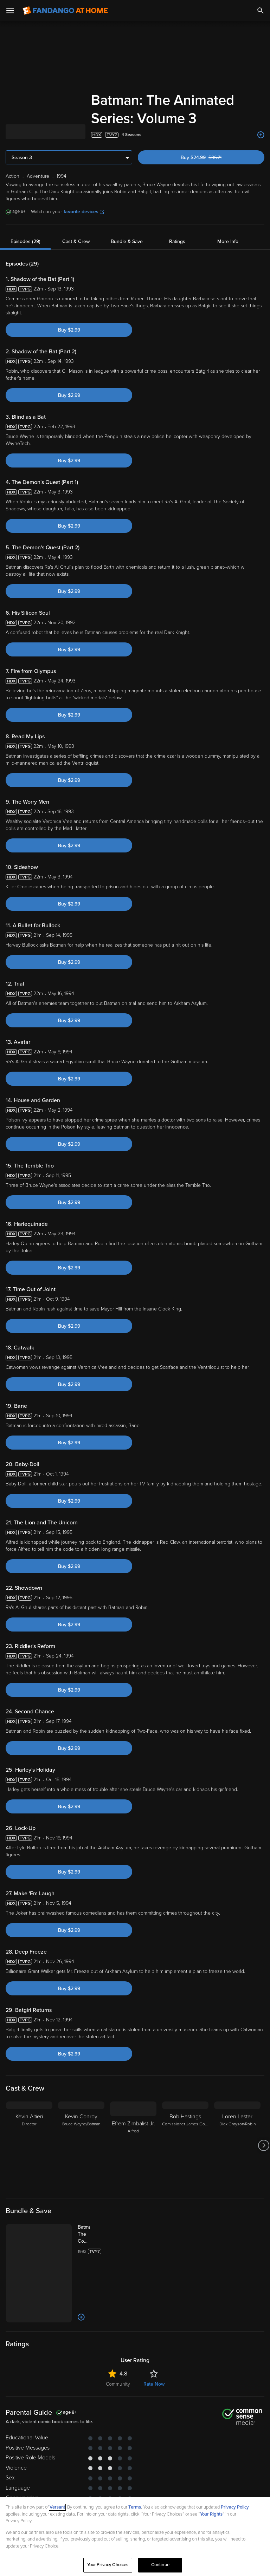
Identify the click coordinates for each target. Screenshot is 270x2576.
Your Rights (211, 2514)
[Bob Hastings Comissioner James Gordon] (185, 2145)
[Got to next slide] (263, 2145)
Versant (57, 2507)
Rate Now (154, 2384)
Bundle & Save (127, 241)
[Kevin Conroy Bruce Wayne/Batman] (81, 2145)
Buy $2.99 (69, 330)
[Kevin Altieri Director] (29, 2145)
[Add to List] (260, 134)
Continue (160, 2565)
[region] (135, 2536)
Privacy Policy (235, 2507)
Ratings (177, 241)
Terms (134, 2507)
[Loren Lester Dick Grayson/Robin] (237, 2145)
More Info (227, 241)
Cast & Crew (76, 241)
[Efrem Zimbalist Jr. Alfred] (133, 2145)
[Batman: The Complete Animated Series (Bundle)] (91, 2234)
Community (118, 2384)
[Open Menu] (10, 10)
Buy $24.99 (213, 158)
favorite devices (84, 212)
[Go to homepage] (65, 11)
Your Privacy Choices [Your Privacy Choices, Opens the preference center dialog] (108, 2565)
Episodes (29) (25, 241)
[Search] (260, 11)
